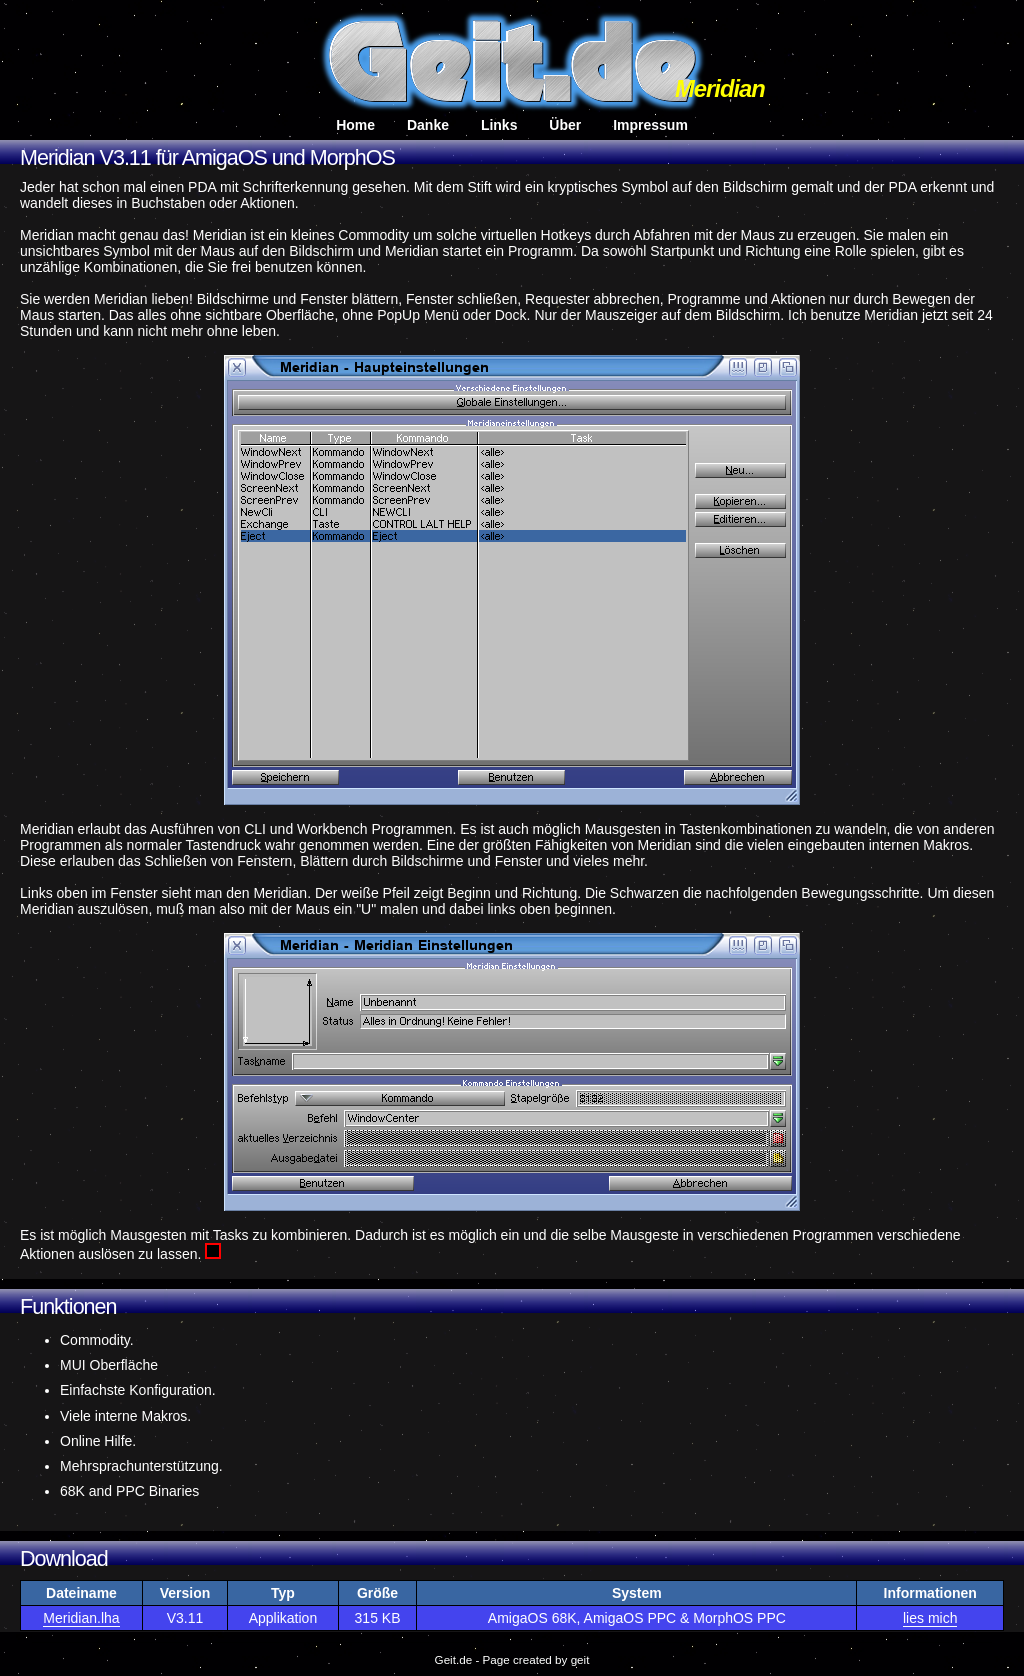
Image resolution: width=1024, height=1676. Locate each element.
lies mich (930, 1618)
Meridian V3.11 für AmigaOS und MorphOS (207, 158)
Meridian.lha (81, 1618)
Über (565, 125)
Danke (428, 125)
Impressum (650, 125)
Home (355, 125)
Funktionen (68, 1307)
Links (499, 125)
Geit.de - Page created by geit (512, 1659)
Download (64, 1559)
